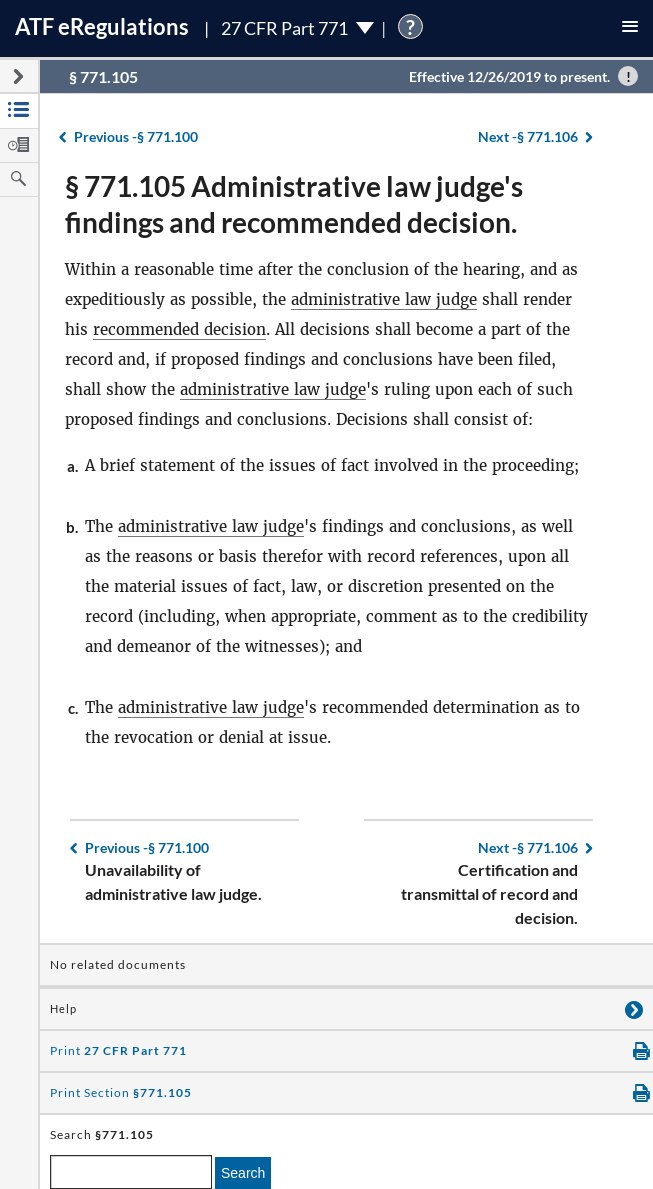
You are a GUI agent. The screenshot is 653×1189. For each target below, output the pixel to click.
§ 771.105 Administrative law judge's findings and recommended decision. (294, 204)
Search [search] (243, 1173)
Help (63, 1009)
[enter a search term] (131, 1172)
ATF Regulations (102, 26)
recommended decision (179, 329)
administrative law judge (384, 299)
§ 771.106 (528, 136)
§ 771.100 (136, 136)
